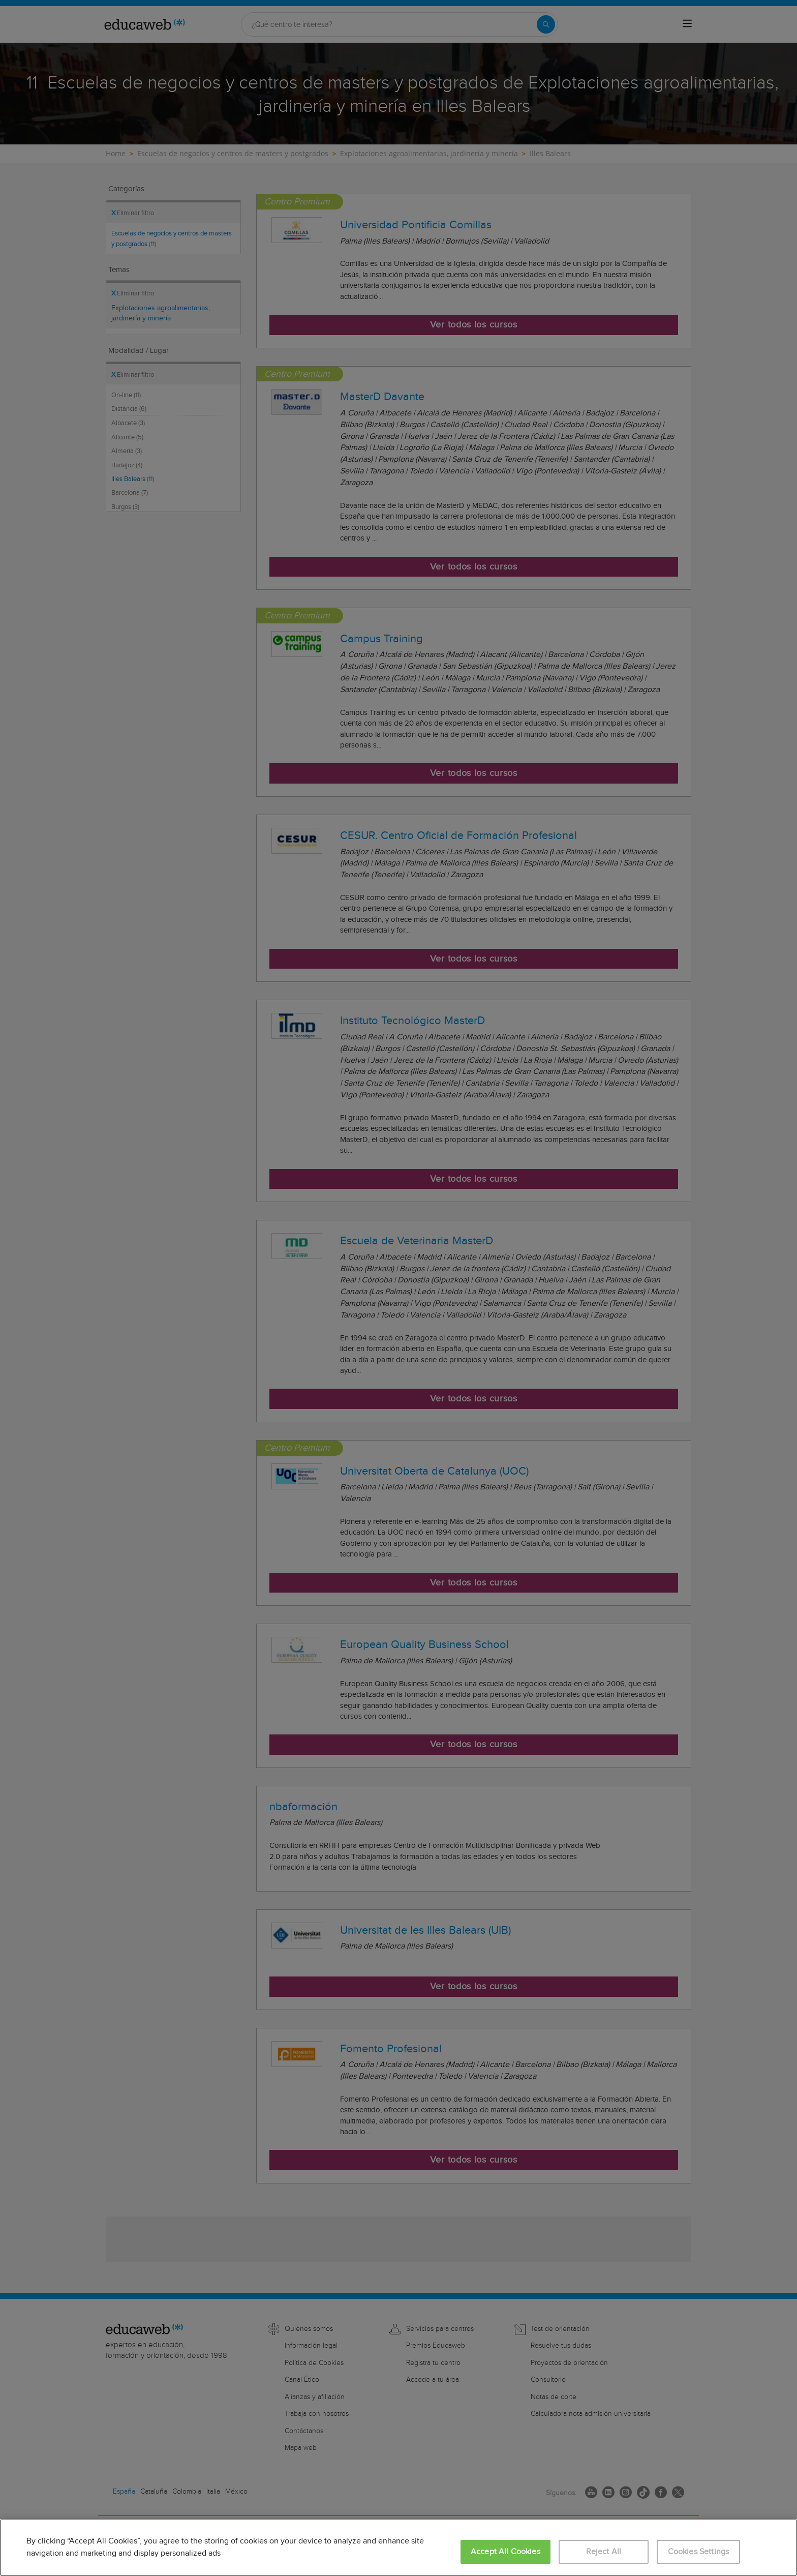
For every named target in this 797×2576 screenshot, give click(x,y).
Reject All (604, 2552)
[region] (398, 2547)
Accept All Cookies (505, 2552)
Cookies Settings (698, 2552)
